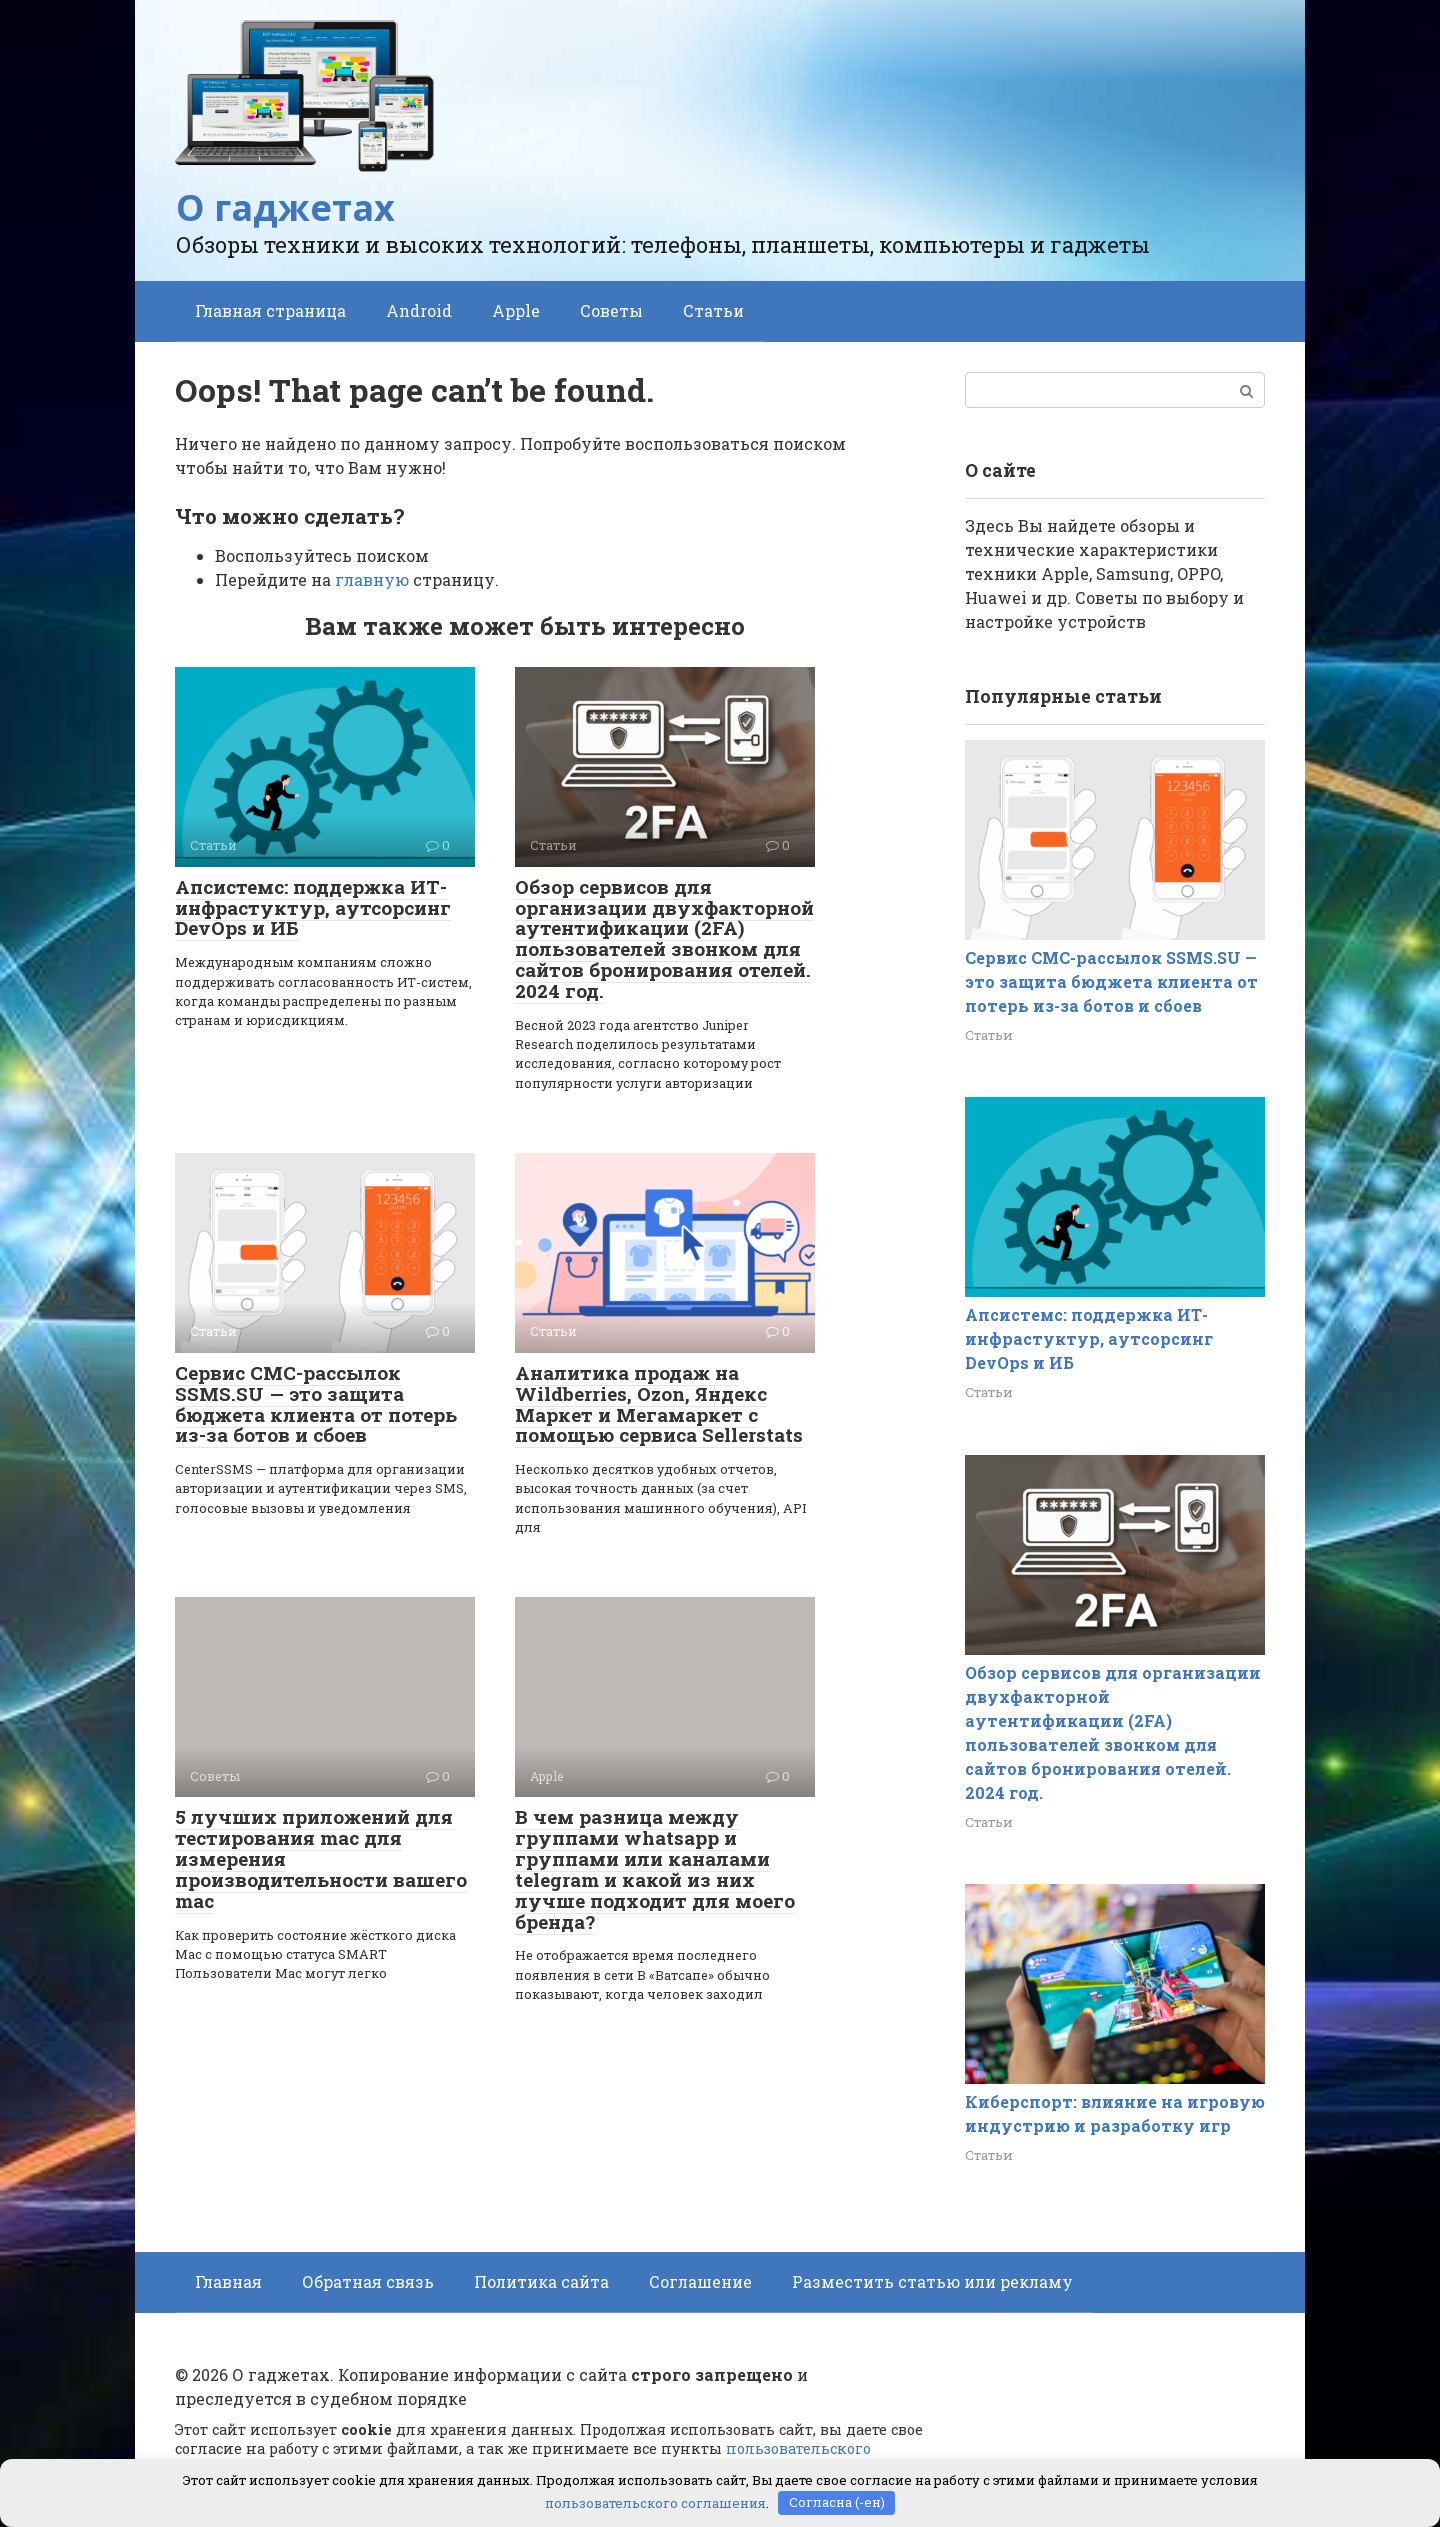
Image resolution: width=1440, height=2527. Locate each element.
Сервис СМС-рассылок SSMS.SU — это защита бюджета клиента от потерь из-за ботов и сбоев (316, 1404)
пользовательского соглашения (655, 2502)
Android (419, 310)
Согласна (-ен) (837, 2502)
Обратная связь (368, 2281)
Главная (228, 2281)
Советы (611, 310)
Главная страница (270, 310)
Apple (516, 310)
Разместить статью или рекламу (932, 2281)
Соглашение (700, 2281)
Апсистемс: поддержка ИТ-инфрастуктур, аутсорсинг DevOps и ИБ (313, 907)
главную (372, 579)
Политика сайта (541, 2281)
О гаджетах (285, 207)
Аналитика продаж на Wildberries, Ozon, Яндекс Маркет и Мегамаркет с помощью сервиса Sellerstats (659, 1404)
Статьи (713, 310)
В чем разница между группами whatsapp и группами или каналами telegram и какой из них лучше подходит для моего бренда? (655, 1868)
